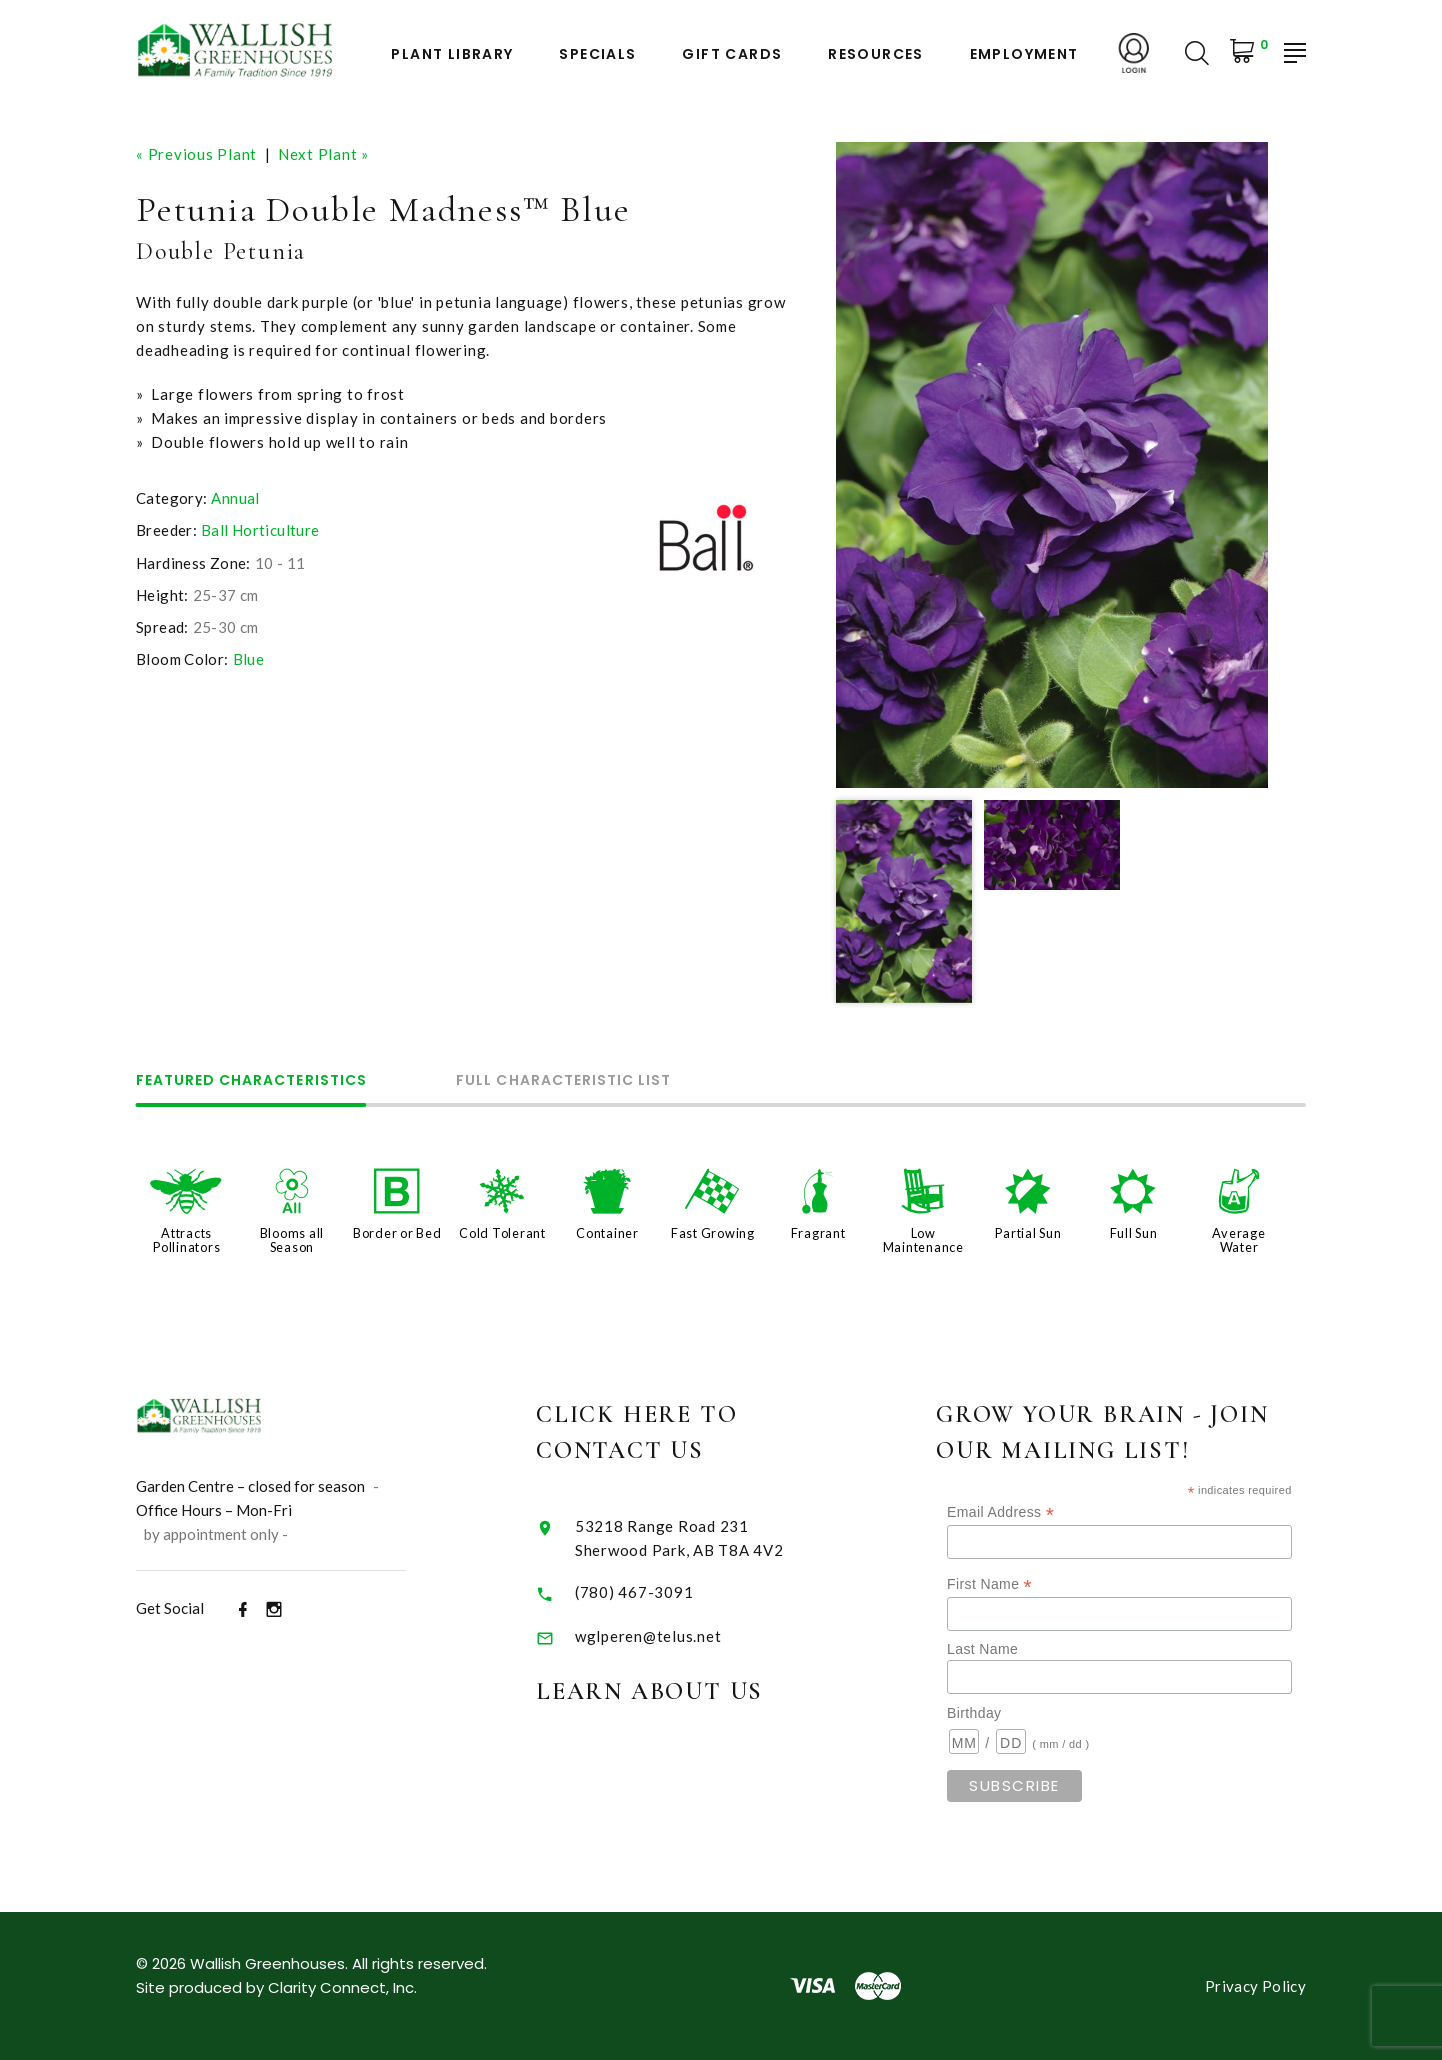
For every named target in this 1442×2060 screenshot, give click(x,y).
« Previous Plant (196, 154)
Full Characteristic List (564, 1081)
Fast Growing (713, 1233)
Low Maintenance (923, 1240)
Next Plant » (323, 154)
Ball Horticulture (260, 530)
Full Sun (1134, 1233)
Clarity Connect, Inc (341, 1987)
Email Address (1040, 1512)
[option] (1052, 465)
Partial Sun (1028, 1233)
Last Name (1022, 1649)
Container (607, 1233)
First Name (1029, 1584)
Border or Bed (397, 1233)
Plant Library (452, 54)
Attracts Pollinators (186, 1240)
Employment (1024, 54)
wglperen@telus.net (679, 1636)
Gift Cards (732, 54)
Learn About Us (680, 1691)
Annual (235, 498)
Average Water (1238, 1240)
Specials (597, 54)
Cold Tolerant (502, 1233)
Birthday (1014, 1713)
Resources (876, 54)
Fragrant (818, 1233)
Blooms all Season (292, 1240)
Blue (249, 659)
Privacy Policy (1255, 1986)
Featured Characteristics (251, 1081)
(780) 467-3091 (665, 1592)
